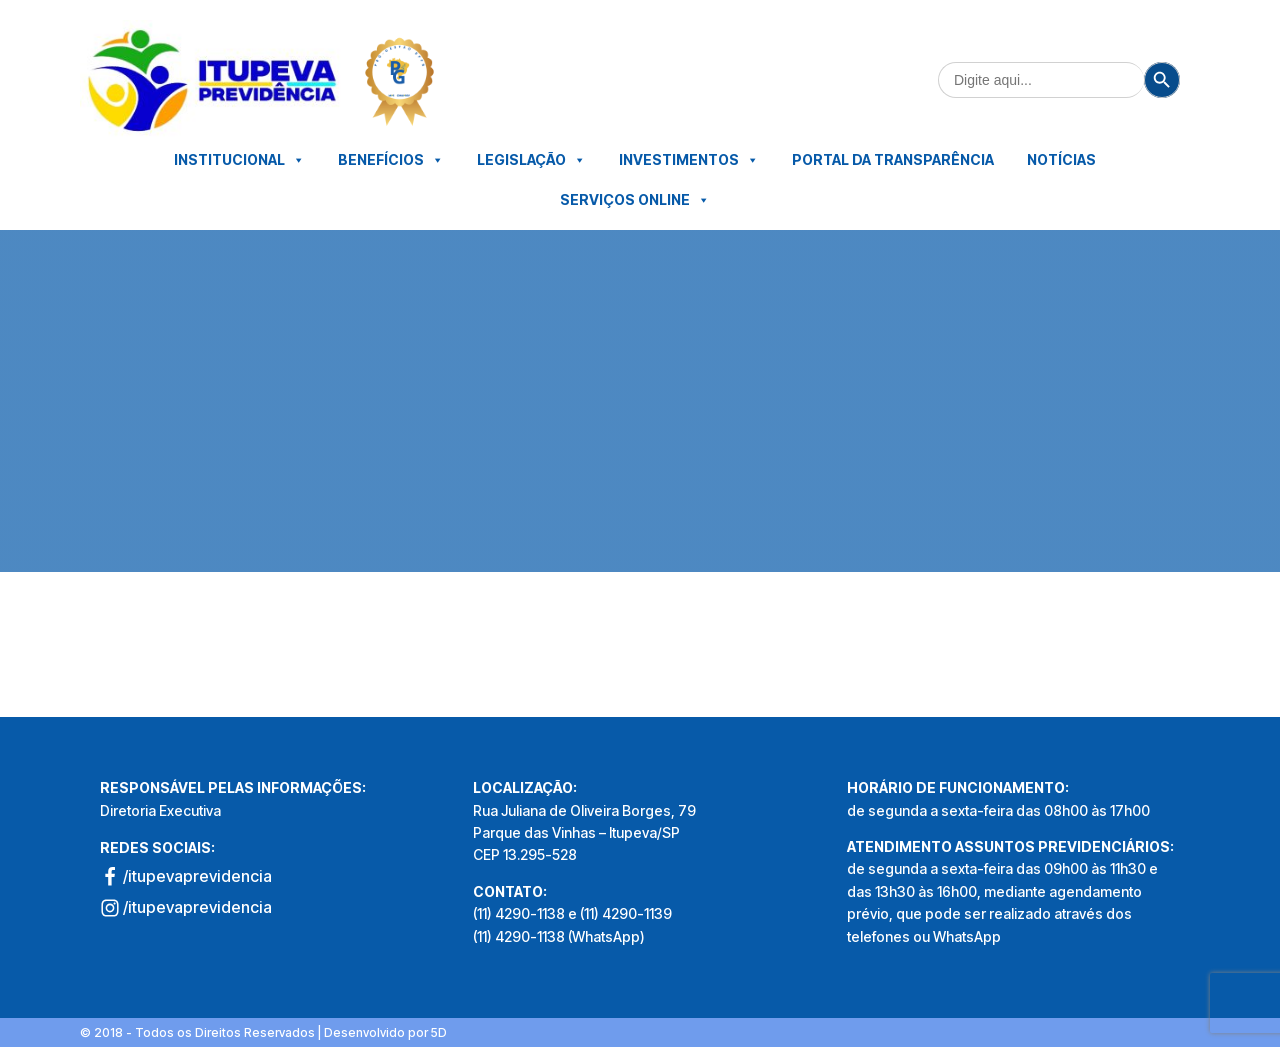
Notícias (1061, 159)
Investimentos (689, 160)
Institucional (239, 160)
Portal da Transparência (893, 159)
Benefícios (391, 160)
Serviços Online (635, 200)
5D (439, 1032)
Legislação (531, 160)
